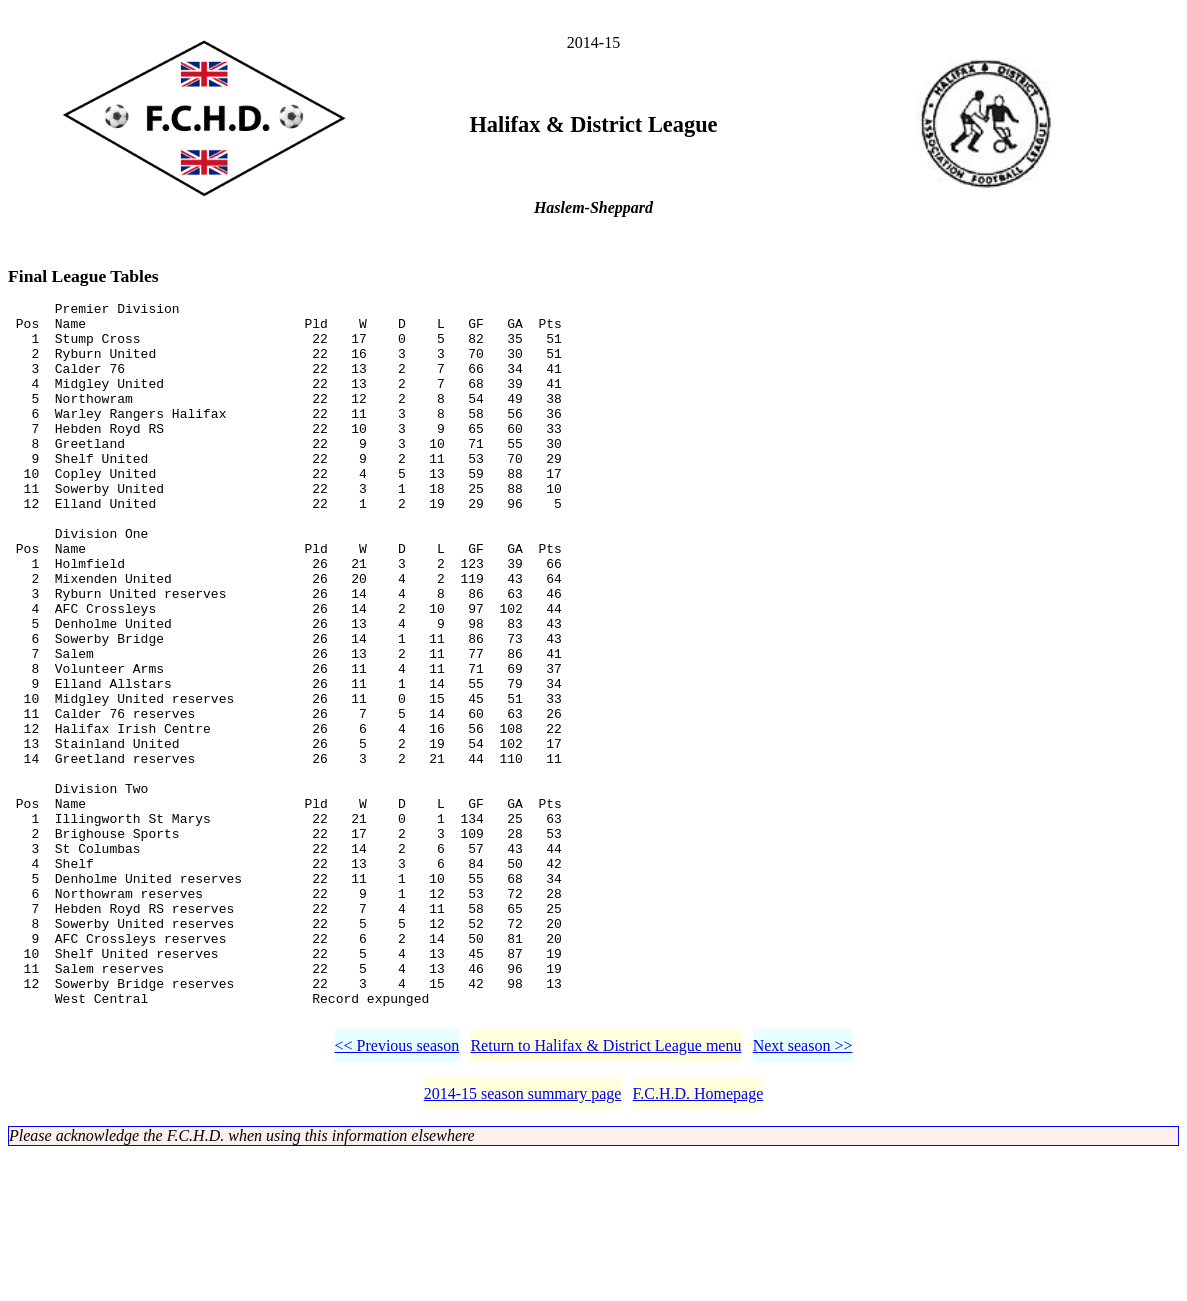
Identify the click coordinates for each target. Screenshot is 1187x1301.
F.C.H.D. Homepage (698, 1240)
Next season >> (803, 1192)
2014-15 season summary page (523, 1240)
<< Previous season (397, 1192)
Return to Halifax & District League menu (605, 1192)
